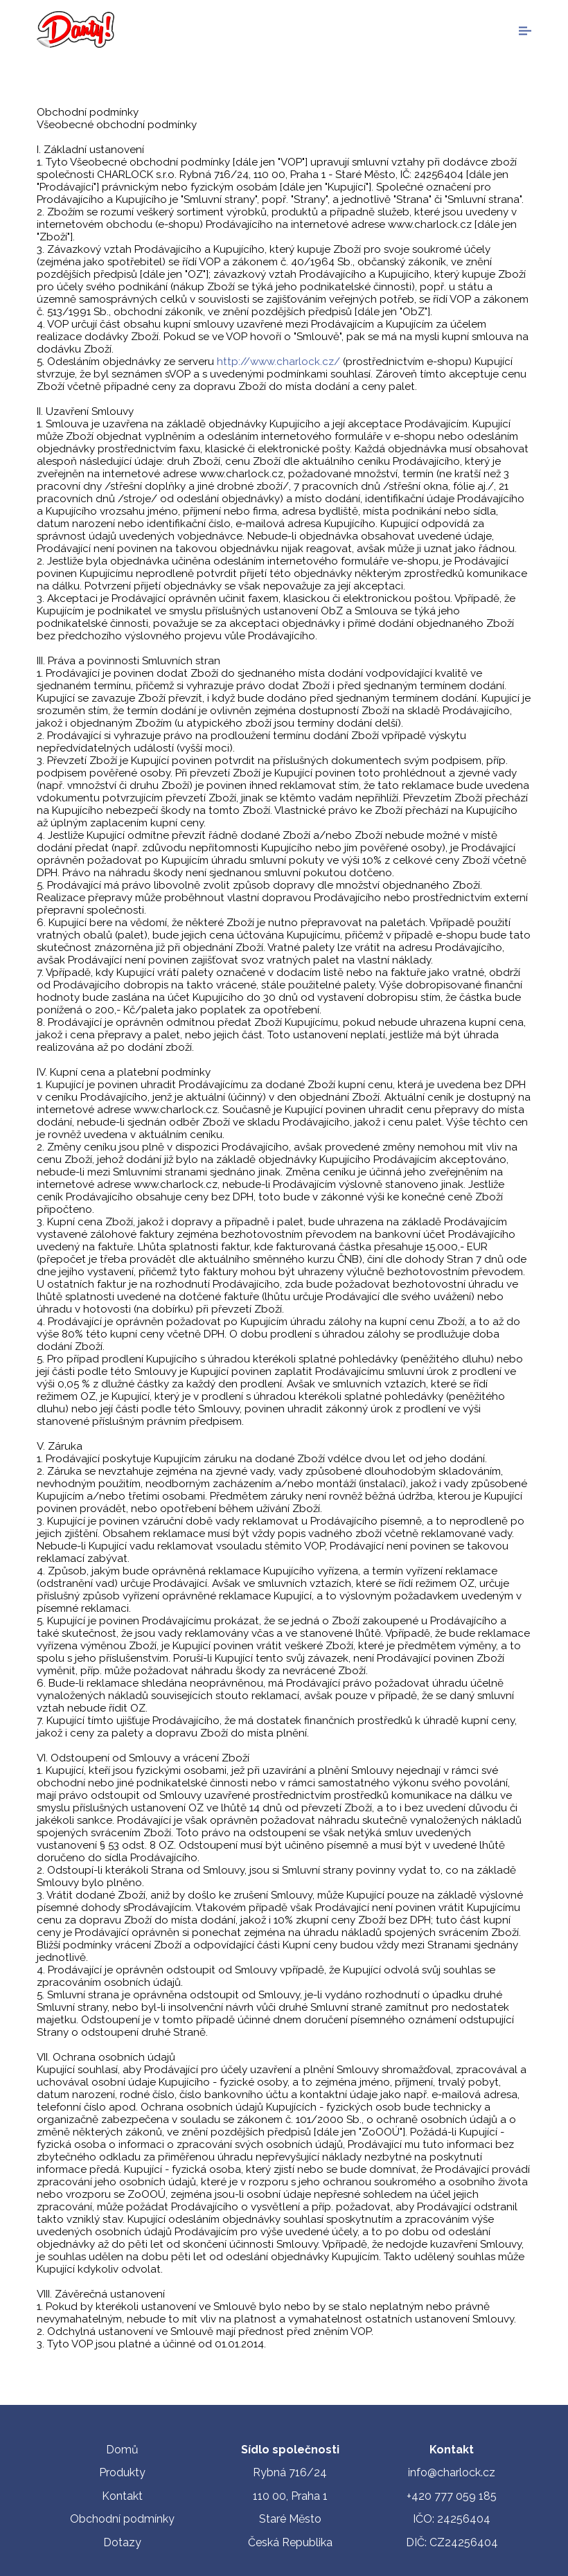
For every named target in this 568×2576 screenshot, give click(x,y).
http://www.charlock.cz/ (278, 361)
